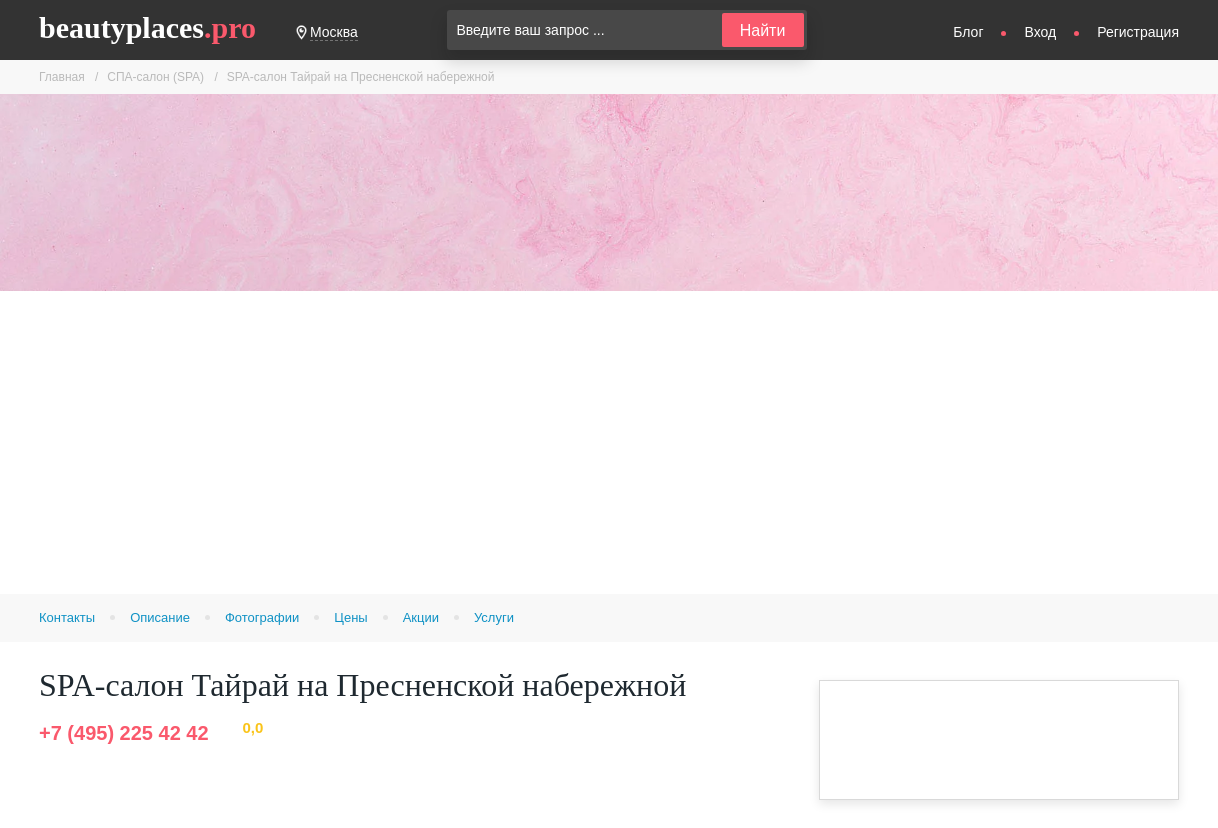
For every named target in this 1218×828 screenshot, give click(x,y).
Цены (350, 617)
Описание (160, 617)
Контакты (67, 617)
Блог (968, 32)
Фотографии (262, 617)
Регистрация (1138, 32)
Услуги (494, 617)
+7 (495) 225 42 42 (124, 733)
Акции (421, 617)
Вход (1040, 32)
